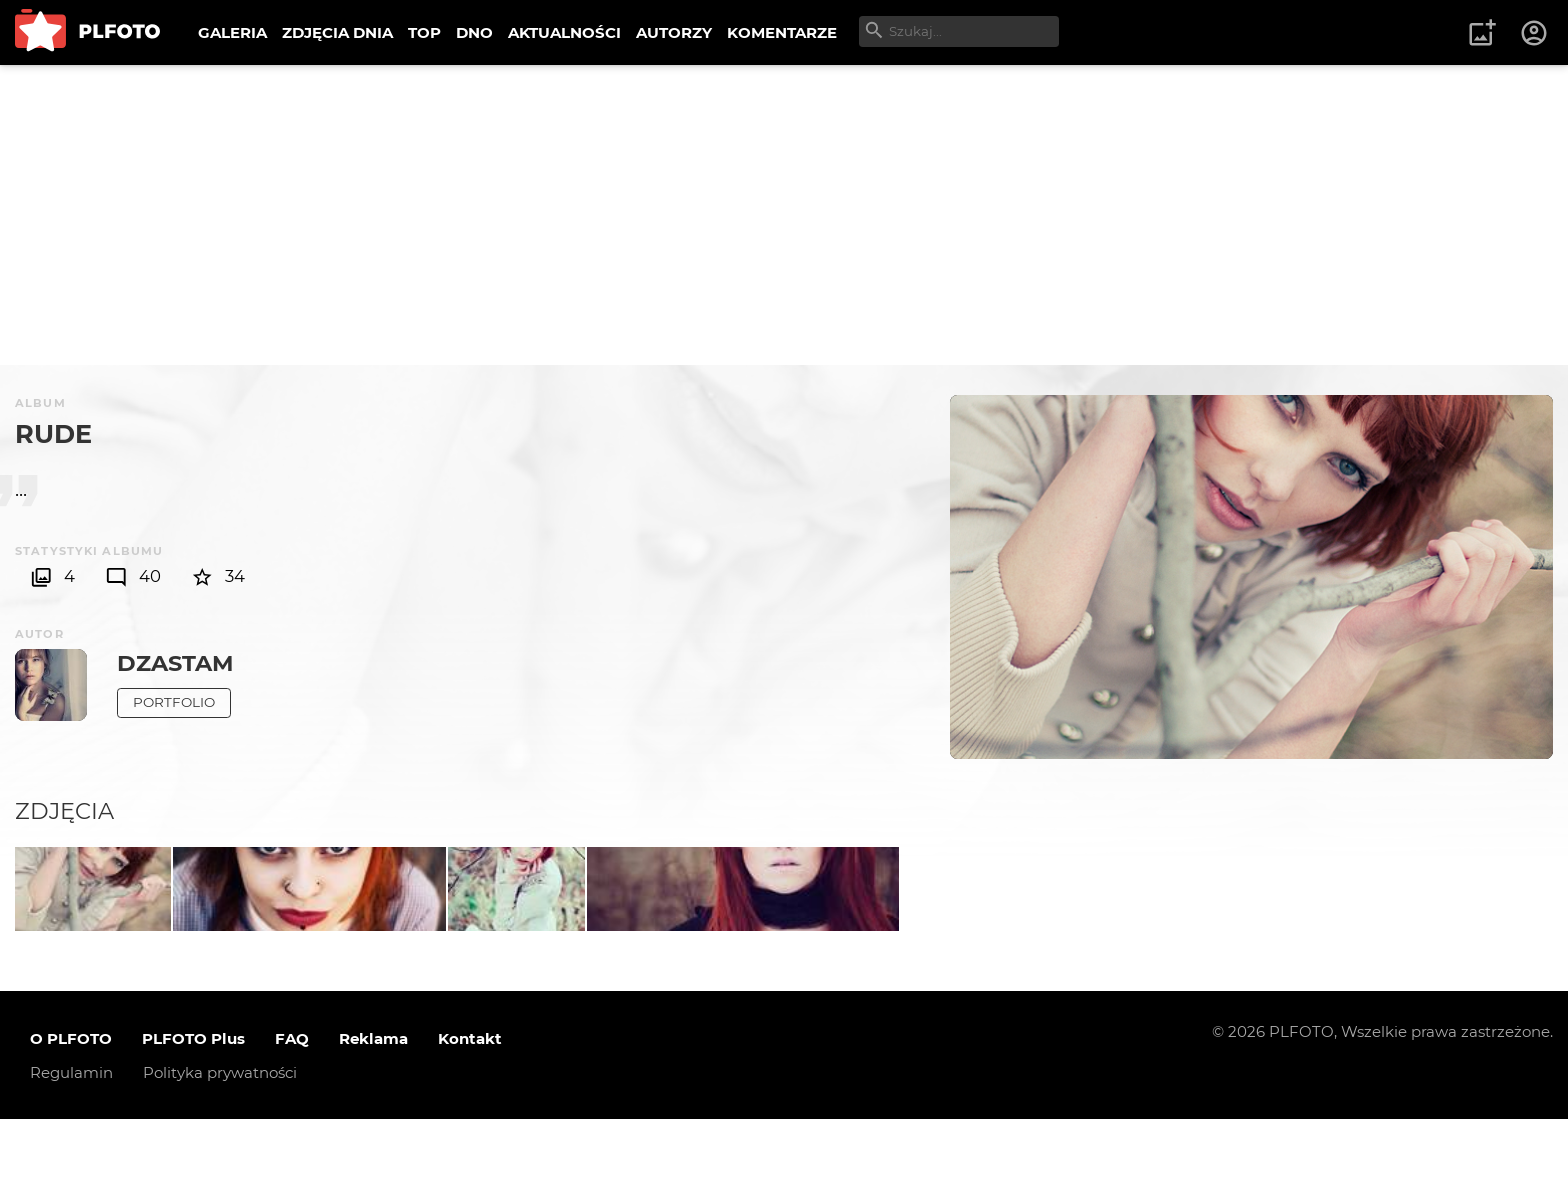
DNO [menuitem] (474, 32)
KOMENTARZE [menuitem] (782, 32)
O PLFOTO (71, 1104)
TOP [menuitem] (424, 32)
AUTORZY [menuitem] (674, 32)
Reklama (373, 1104)
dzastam (175, 663)
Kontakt (470, 1104)
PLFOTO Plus (193, 1104)
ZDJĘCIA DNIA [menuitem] (337, 32)
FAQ (292, 1104)
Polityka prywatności (220, 1138)
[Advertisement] (784, 215)
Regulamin (71, 1138)
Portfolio (174, 702)
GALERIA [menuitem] (232, 32)
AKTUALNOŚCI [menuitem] (564, 32)
